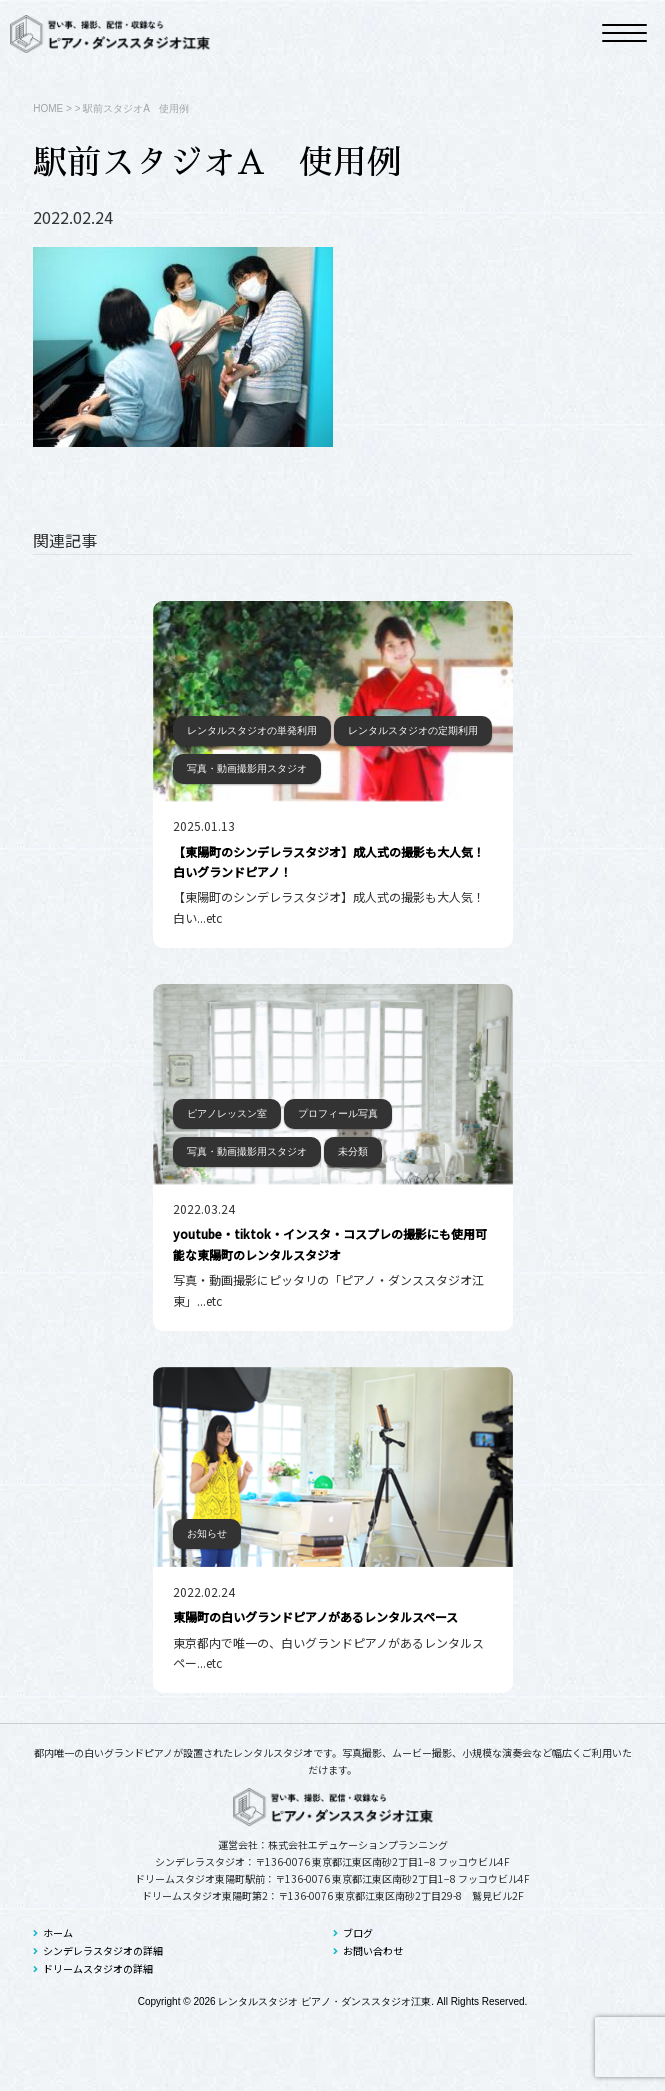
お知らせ (207, 1533)
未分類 (353, 1151)
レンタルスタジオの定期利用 (413, 730)
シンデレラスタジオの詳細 (98, 1950)
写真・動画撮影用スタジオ (247, 768)
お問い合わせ (368, 1950)
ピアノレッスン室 (227, 1113)
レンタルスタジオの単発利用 (252, 730)
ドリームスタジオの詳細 (93, 1968)
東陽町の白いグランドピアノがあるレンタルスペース (315, 1616)
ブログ (353, 1932)
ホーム (53, 1932)
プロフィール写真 (338, 1113)
